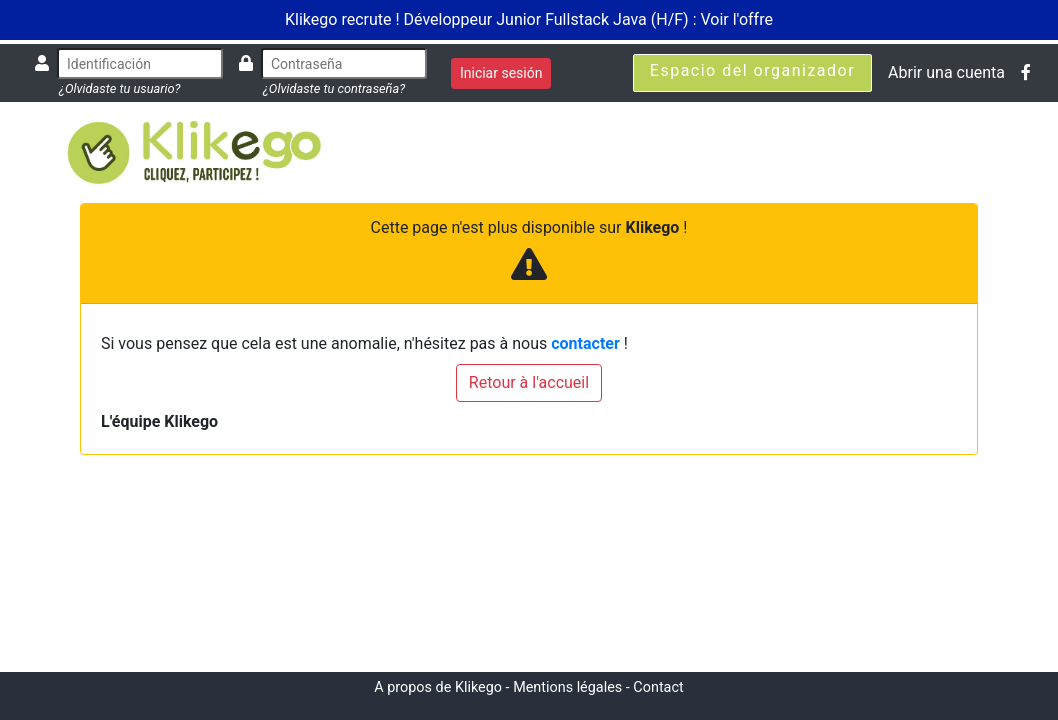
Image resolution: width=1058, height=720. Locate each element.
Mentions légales (567, 687)
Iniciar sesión (501, 73)
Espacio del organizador (752, 70)
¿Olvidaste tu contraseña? (334, 88)
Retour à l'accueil (529, 382)
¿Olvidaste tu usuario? (119, 88)
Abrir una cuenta (946, 72)
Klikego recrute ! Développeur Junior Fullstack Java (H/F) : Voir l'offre (529, 19)
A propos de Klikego (438, 687)
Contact (658, 687)
